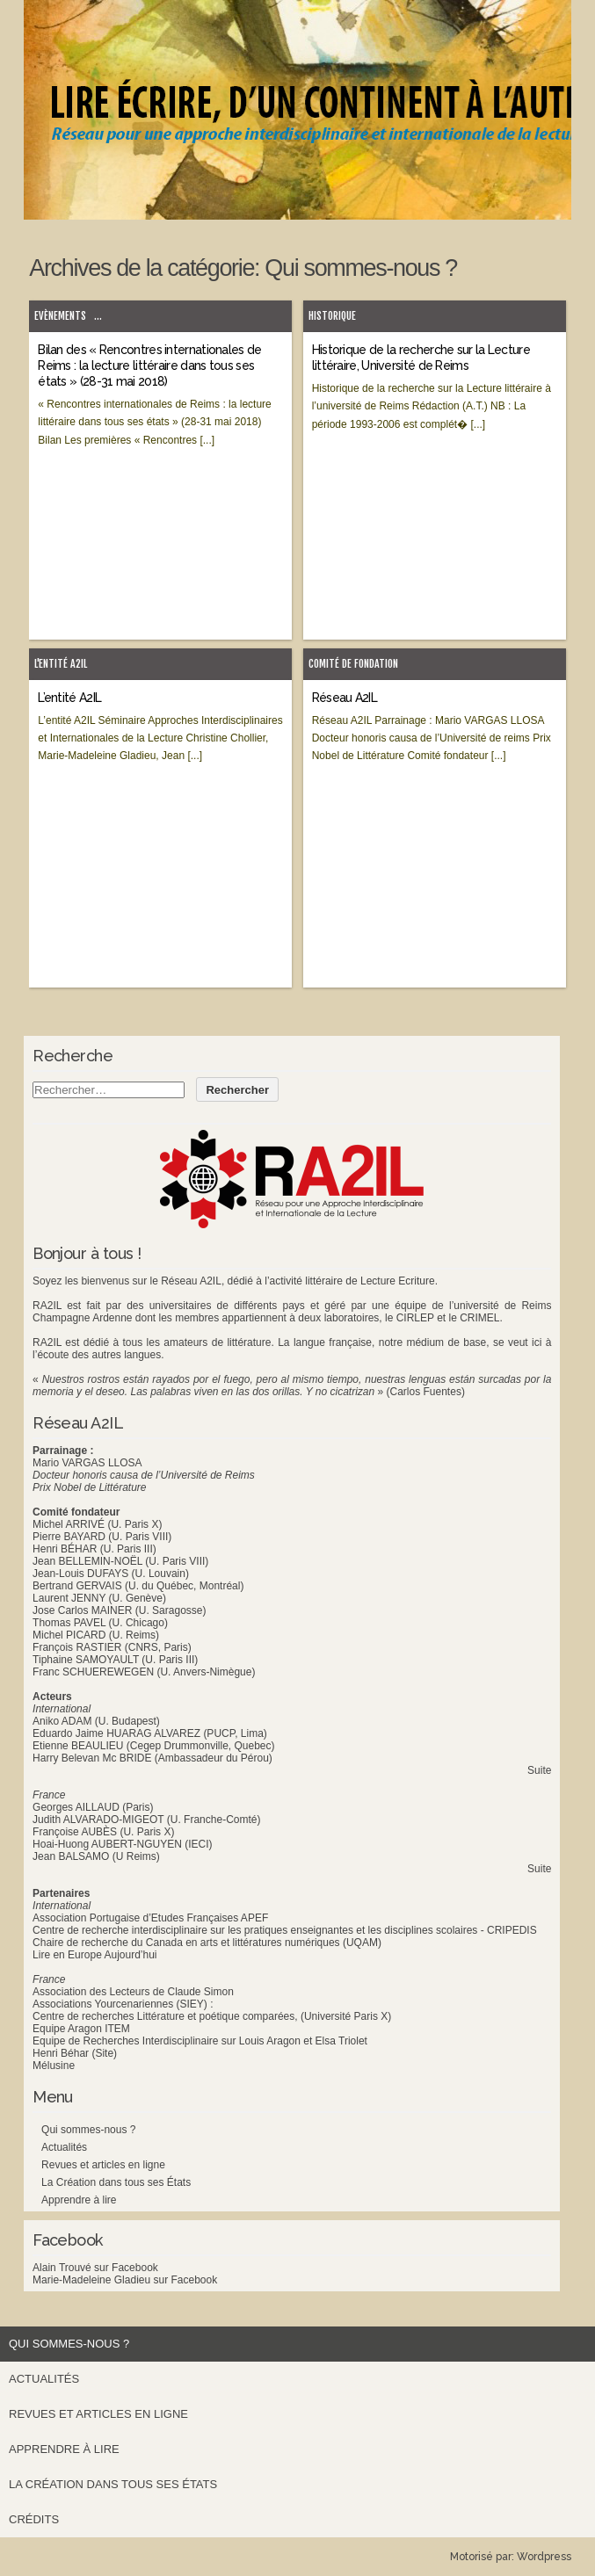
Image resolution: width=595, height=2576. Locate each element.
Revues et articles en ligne (103, 2165)
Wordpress (544, 2557)
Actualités (64, 2147)
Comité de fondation (353, 663)
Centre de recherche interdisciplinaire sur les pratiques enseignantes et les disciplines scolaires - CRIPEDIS (285, 1930)
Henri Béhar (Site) (75, 2053)
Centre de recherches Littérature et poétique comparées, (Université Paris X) (212, 2016)
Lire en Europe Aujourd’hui (94, 1955)
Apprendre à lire (78, 2200)
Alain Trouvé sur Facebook (95, 2267)
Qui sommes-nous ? (88, 2130)
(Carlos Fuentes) (426, 1392)
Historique (332, 315)
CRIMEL (479, 1318)
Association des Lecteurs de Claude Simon (133, 1992)
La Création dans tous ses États (116, 2182)
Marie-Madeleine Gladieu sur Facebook (125, 2280)
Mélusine (54, 2065)
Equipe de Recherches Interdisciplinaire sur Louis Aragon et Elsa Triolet (200, 2041)
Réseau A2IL (344, 698)
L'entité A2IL (60, 663)
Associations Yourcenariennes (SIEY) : (123, 2004)
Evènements (60, 315)
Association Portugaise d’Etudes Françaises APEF (150, 1918)
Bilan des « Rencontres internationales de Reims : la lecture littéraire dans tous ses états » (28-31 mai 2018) (149, 365)
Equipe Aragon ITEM (81, 2028)
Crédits (34, 2519)
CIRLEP (415, 1318)
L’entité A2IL (69, 698)
